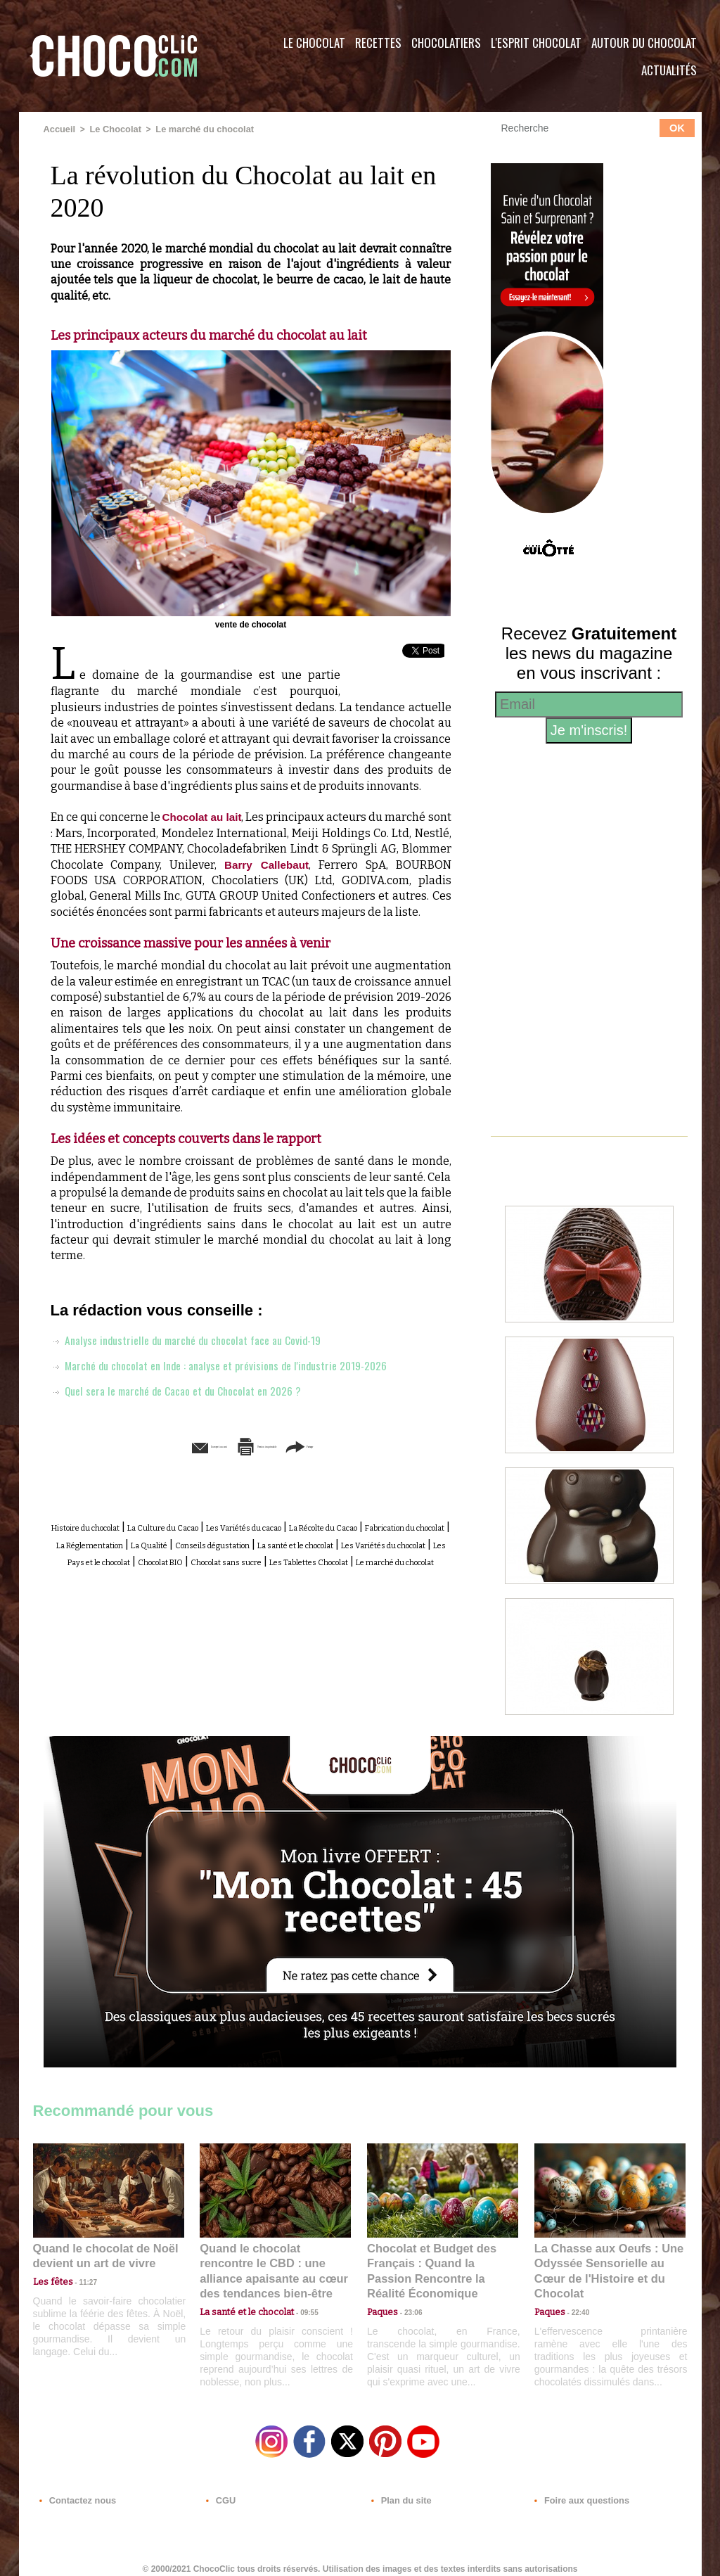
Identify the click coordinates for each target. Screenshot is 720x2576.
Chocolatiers (446, 42)
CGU (220, 2491)
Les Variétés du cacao (354, 1541)
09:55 (298, 2292)
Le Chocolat (314, 42)
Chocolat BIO (207, 1588)
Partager (380, 1460)
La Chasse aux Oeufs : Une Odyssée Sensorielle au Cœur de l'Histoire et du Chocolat (604, 2261)
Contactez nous (76, 2491)
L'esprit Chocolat (536, 42)
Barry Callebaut (327, 863)
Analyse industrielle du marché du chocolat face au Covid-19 (200, 1354)
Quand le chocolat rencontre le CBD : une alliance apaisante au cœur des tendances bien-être (274, 2261)
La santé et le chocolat (230, 1573)
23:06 (408, 2306)
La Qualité (417, 1557)
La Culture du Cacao (237, 1541)
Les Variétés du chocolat (359, 1573)
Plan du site (399, 2491)
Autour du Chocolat (644, 42)
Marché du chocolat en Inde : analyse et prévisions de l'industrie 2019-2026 (235, 1379)
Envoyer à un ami (142, 1460)
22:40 (575, 2292)
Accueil (59, 129)
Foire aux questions (576, 2491)
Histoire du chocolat (124, 1541)
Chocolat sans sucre (301, 1588)
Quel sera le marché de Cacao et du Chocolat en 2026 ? (190, 1405)
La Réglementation (331, 1557)
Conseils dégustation (108, 1573)
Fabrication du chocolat (212, 1557)
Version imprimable (272, 1460)
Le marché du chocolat (196, 129)
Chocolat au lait (214, 816)
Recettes (378, 42)
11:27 (80, 2279)
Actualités (669, 70)
